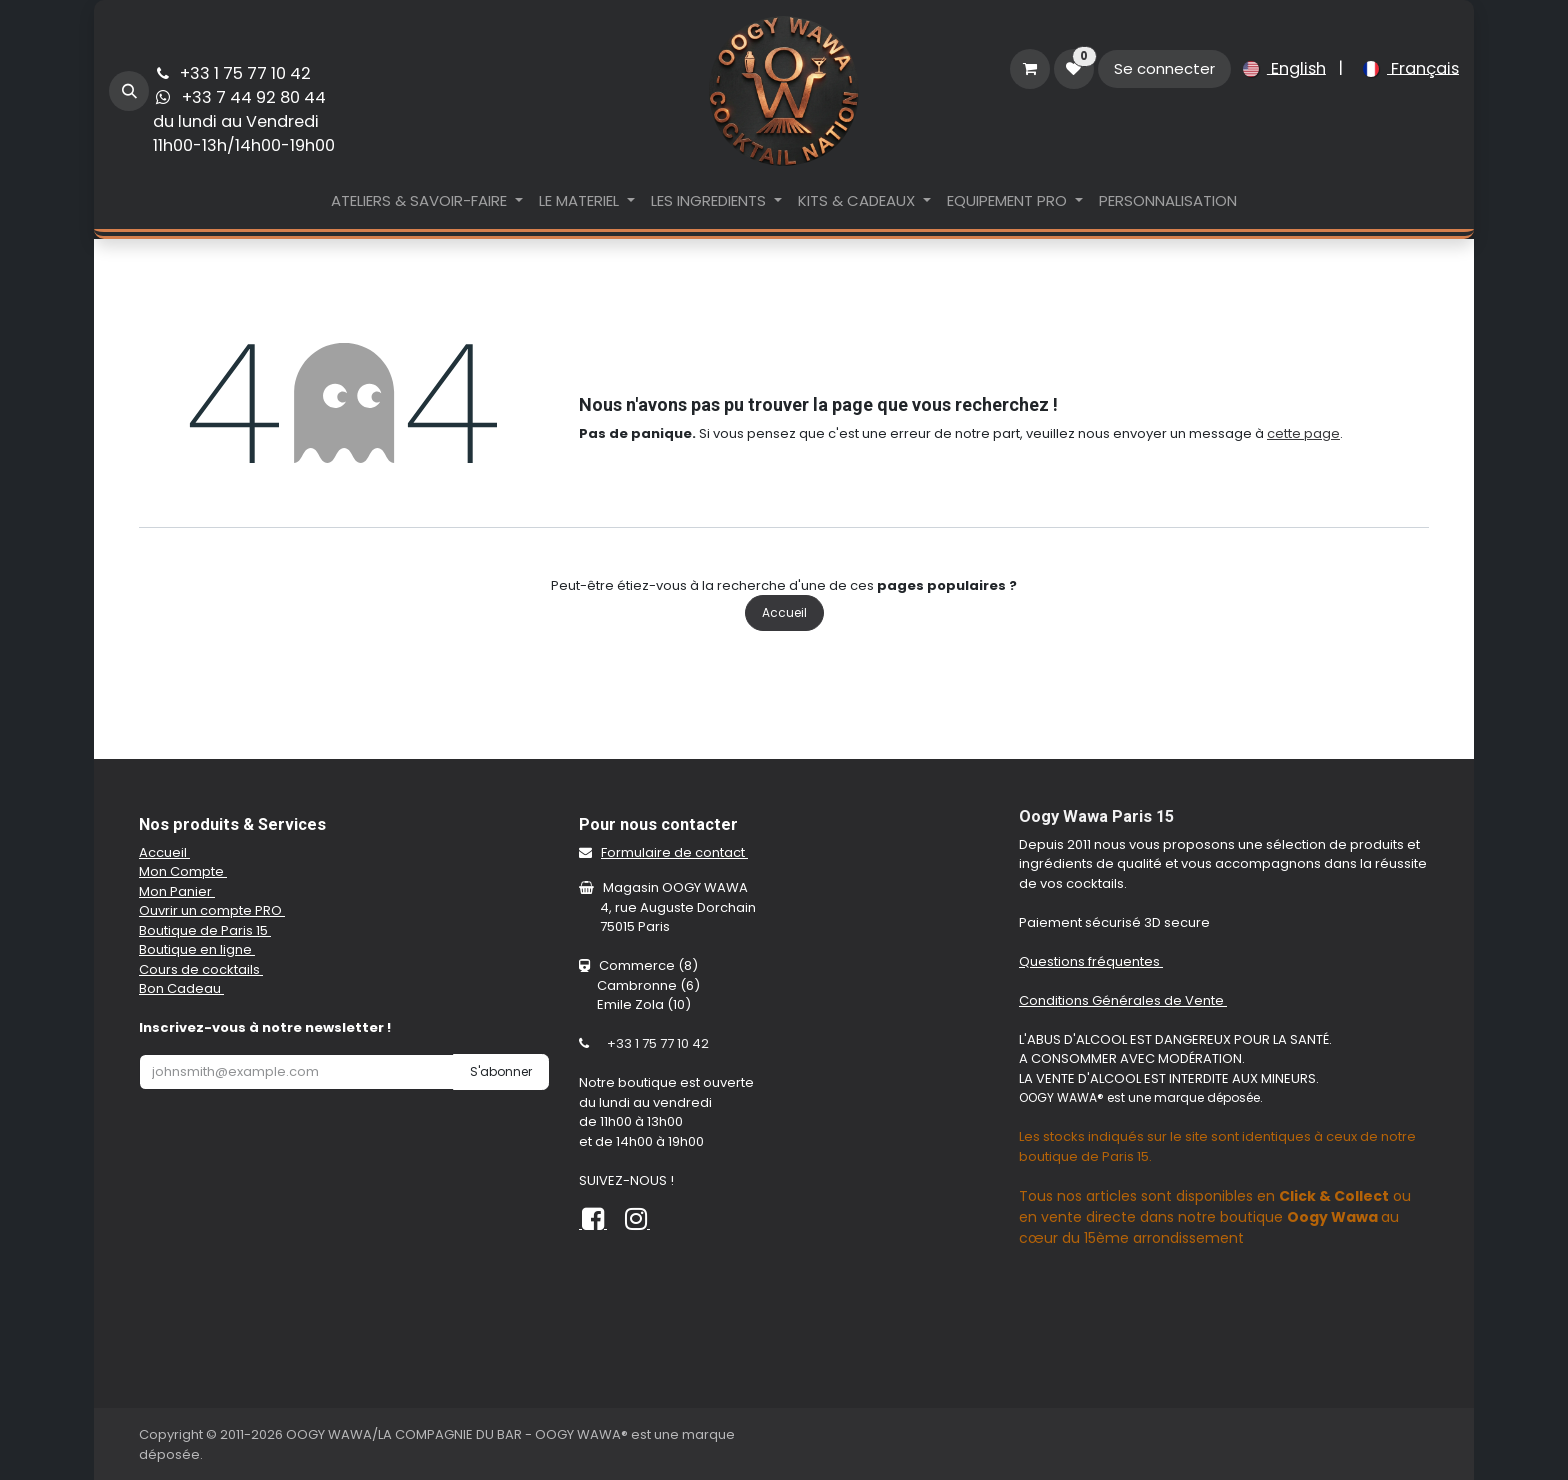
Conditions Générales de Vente (1123, 1000)
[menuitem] (1280, 69)
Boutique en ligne (197, 949)
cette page (1303, 433)
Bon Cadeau (181, 988)
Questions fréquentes (1091, 961)
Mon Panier (177, 891)
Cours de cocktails (201, 969)
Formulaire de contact (674, 852)
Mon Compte (183, 871)
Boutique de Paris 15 (205, 930)
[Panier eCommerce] (1030, 69)
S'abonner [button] (501, 1071)
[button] (129, 91)
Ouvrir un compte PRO (212, 910)
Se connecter (1164, 68)
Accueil (784, 612)
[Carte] (1224, 1344)
